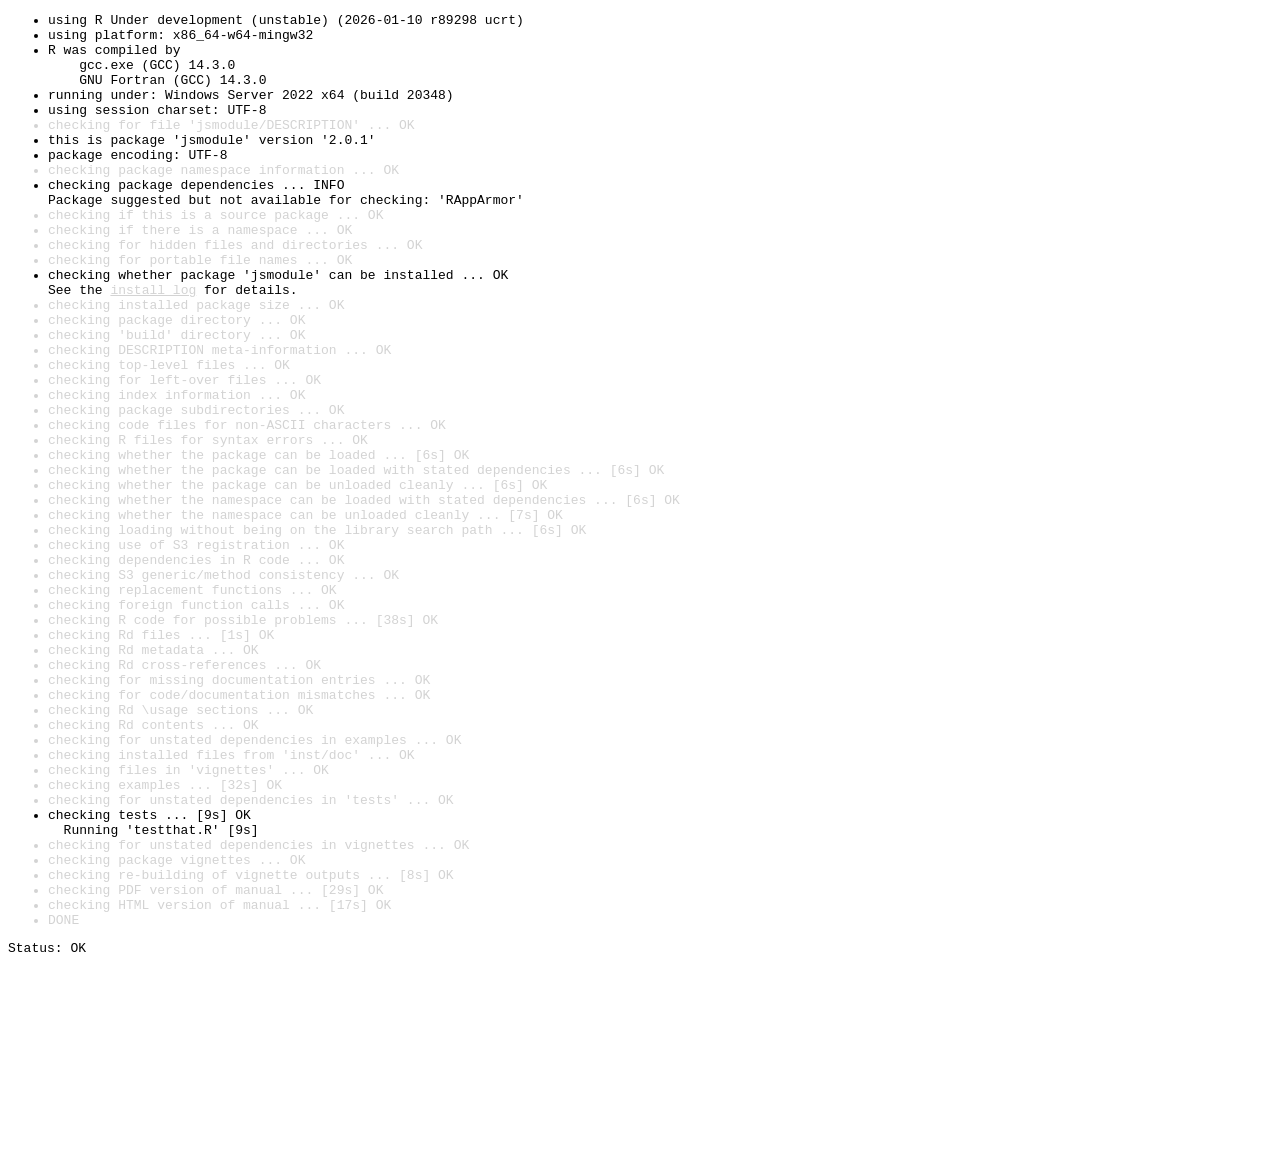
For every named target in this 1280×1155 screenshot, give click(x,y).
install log (153, 346)
